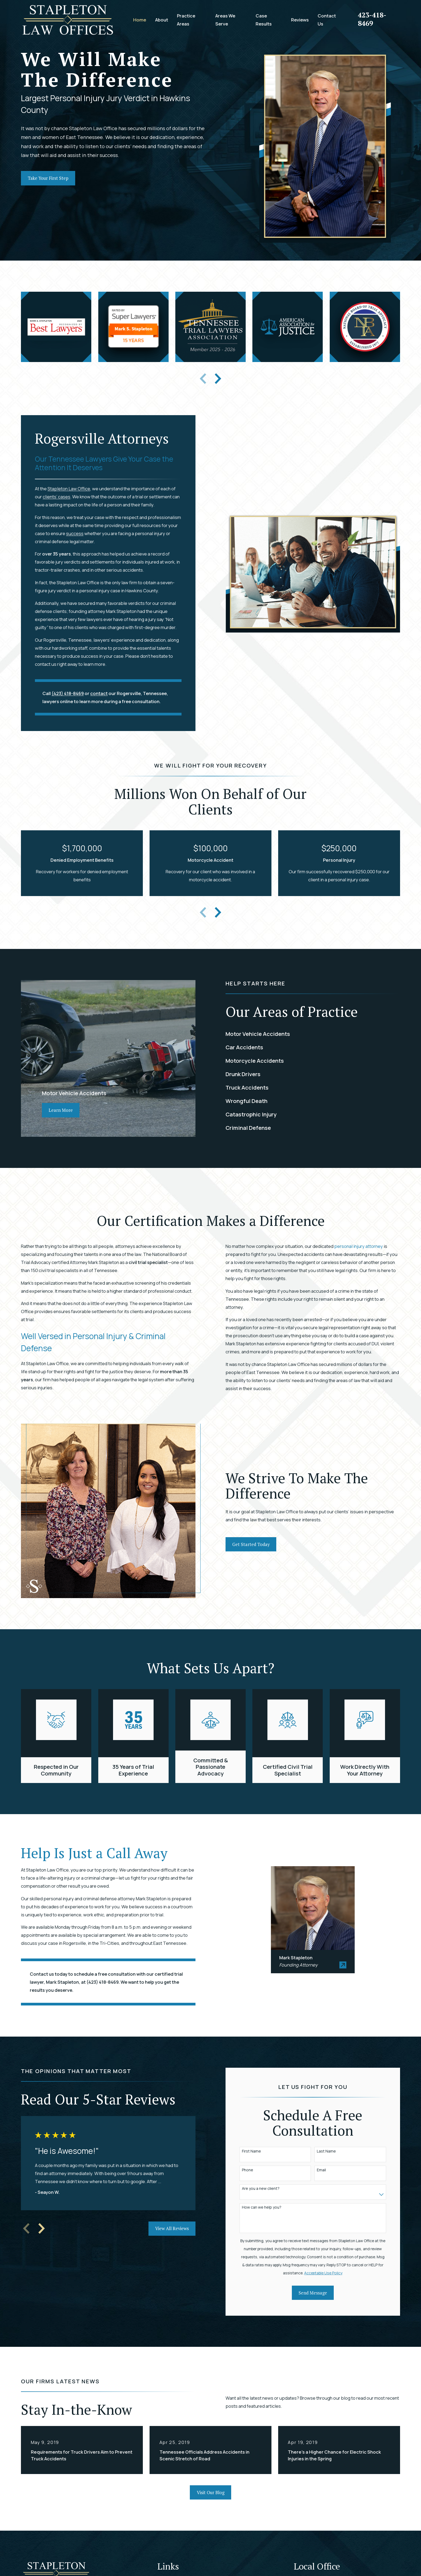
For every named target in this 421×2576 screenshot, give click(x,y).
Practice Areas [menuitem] (186, 20)
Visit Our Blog (210, 2492)
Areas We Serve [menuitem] (225, 20)
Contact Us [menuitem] (327, 20)
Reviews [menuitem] (300, 20)
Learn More (61, 1110)
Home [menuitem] (139, 20)
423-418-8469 (372, 19)
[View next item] (218, 378)
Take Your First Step (48, 178)
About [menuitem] (161, 20)
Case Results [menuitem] (264, 20)
